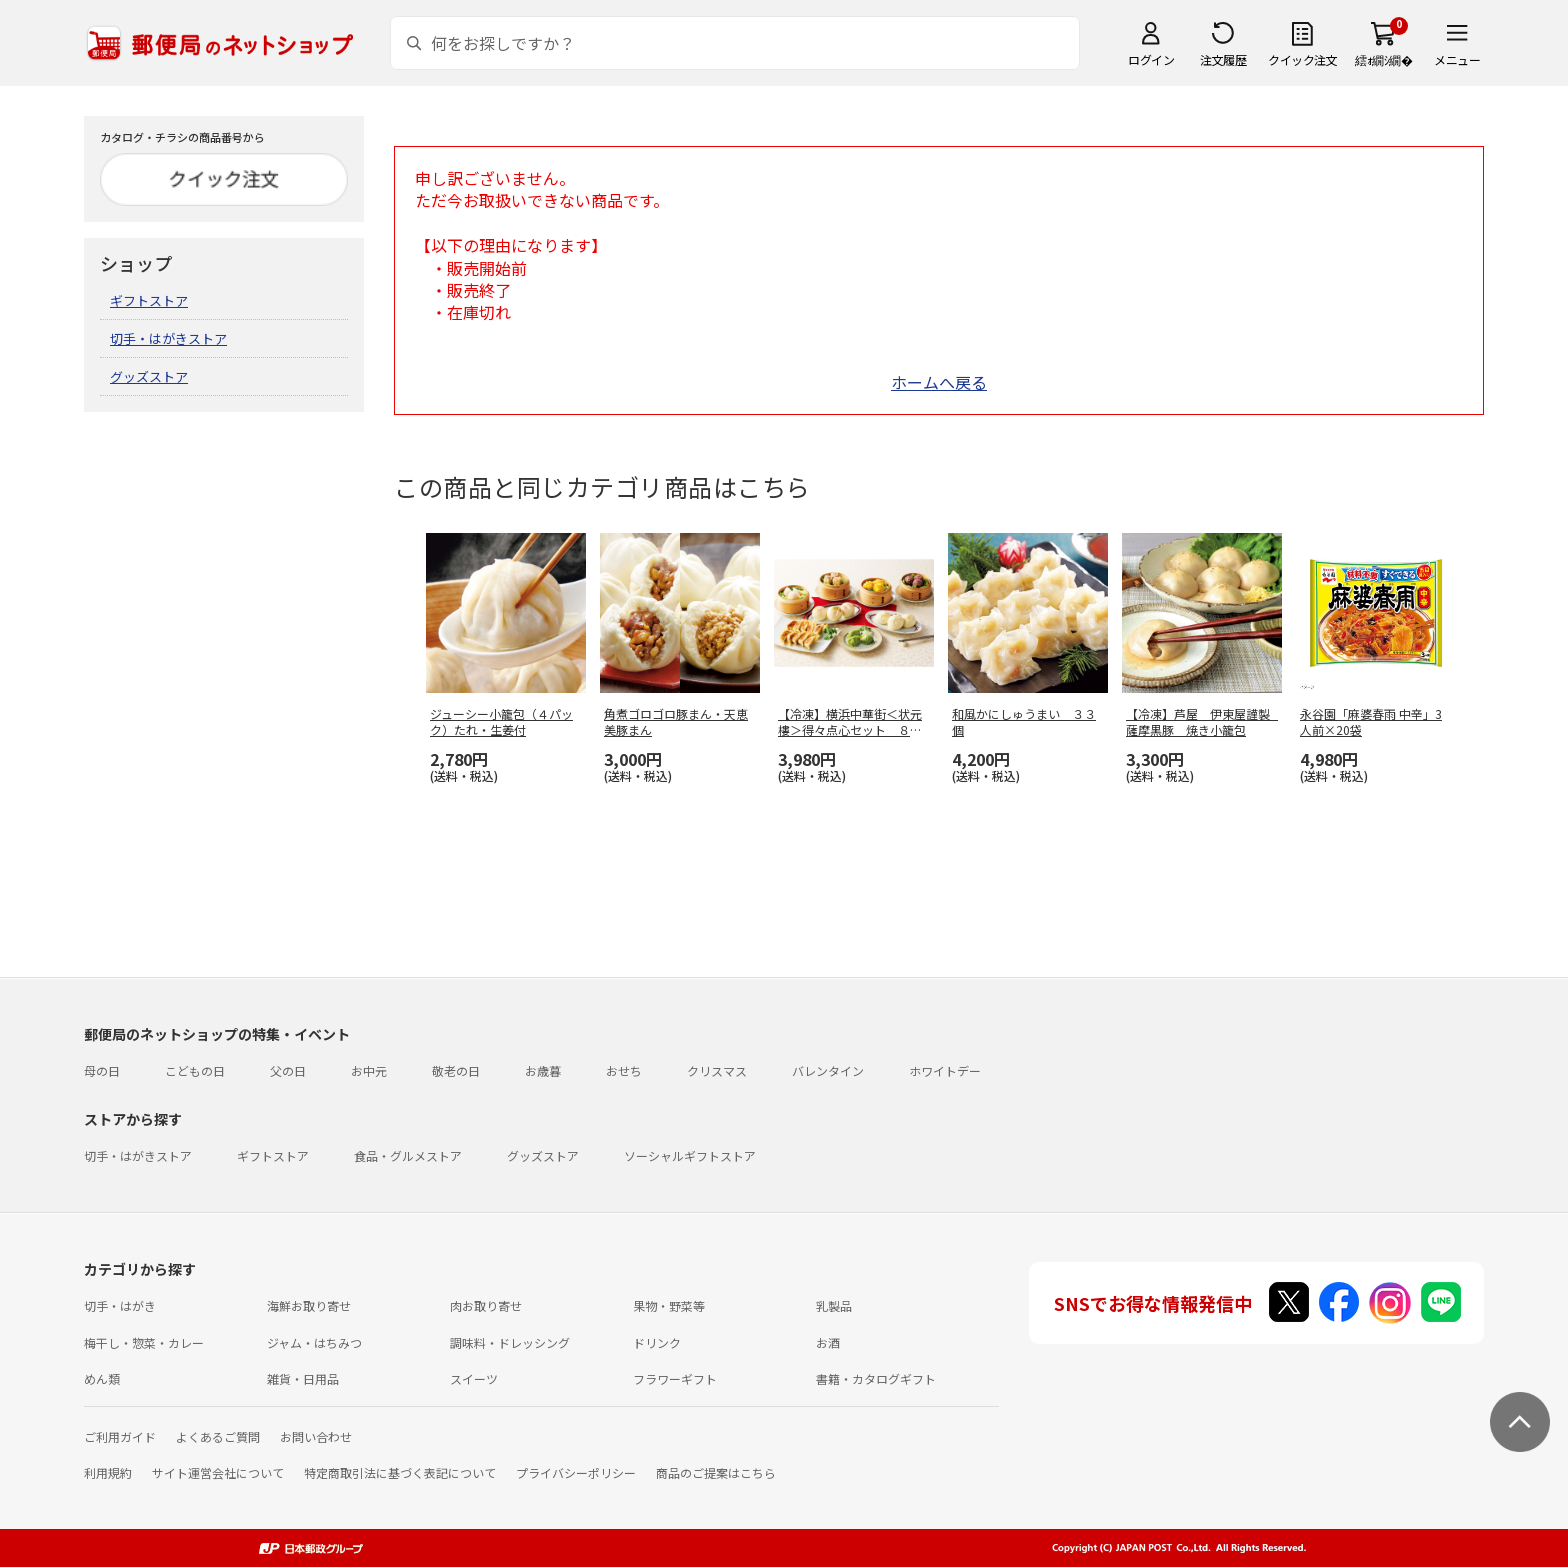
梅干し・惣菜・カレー (144, 1342)
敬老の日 (456, 1070)
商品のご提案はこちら (716, 1472)
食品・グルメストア (408, 1155)
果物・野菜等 (669, 1305)
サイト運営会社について (218, 1472)
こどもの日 (195, 1070)
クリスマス (717, 1070)
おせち (624, 1070)
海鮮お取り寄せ (309, 1305)
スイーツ (474, 1378)
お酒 (828, 1342)
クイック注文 (1302, 59)
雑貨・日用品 (303, 1378)
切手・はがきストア (168, 338)
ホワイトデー (945, 1070)
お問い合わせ (316, 1436)
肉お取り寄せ (486, 1305)
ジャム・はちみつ (314, 1342)
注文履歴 (1223, 59)
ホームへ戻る (939, 382)
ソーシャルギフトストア (690, 1155)
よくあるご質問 (218, 1436)
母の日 (102, 1070)
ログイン (1151, 59)
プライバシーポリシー (576, 1472)
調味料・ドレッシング (510, 1342)
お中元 (369, 1070)
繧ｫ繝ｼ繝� (1383, 59)
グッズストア (149, 376)
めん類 (102, 1378)
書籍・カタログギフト (876, 1378)
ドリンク (657, 1342)
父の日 (288, 1070)
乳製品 (834, 1305)
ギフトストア (149, 300)
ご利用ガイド (120, 1436)
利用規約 (108, 1472)
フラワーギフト (675, 1378)
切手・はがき (120, 1305)
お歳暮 (543, 1070)
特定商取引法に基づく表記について (400, 1472)
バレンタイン (828, 1070)
